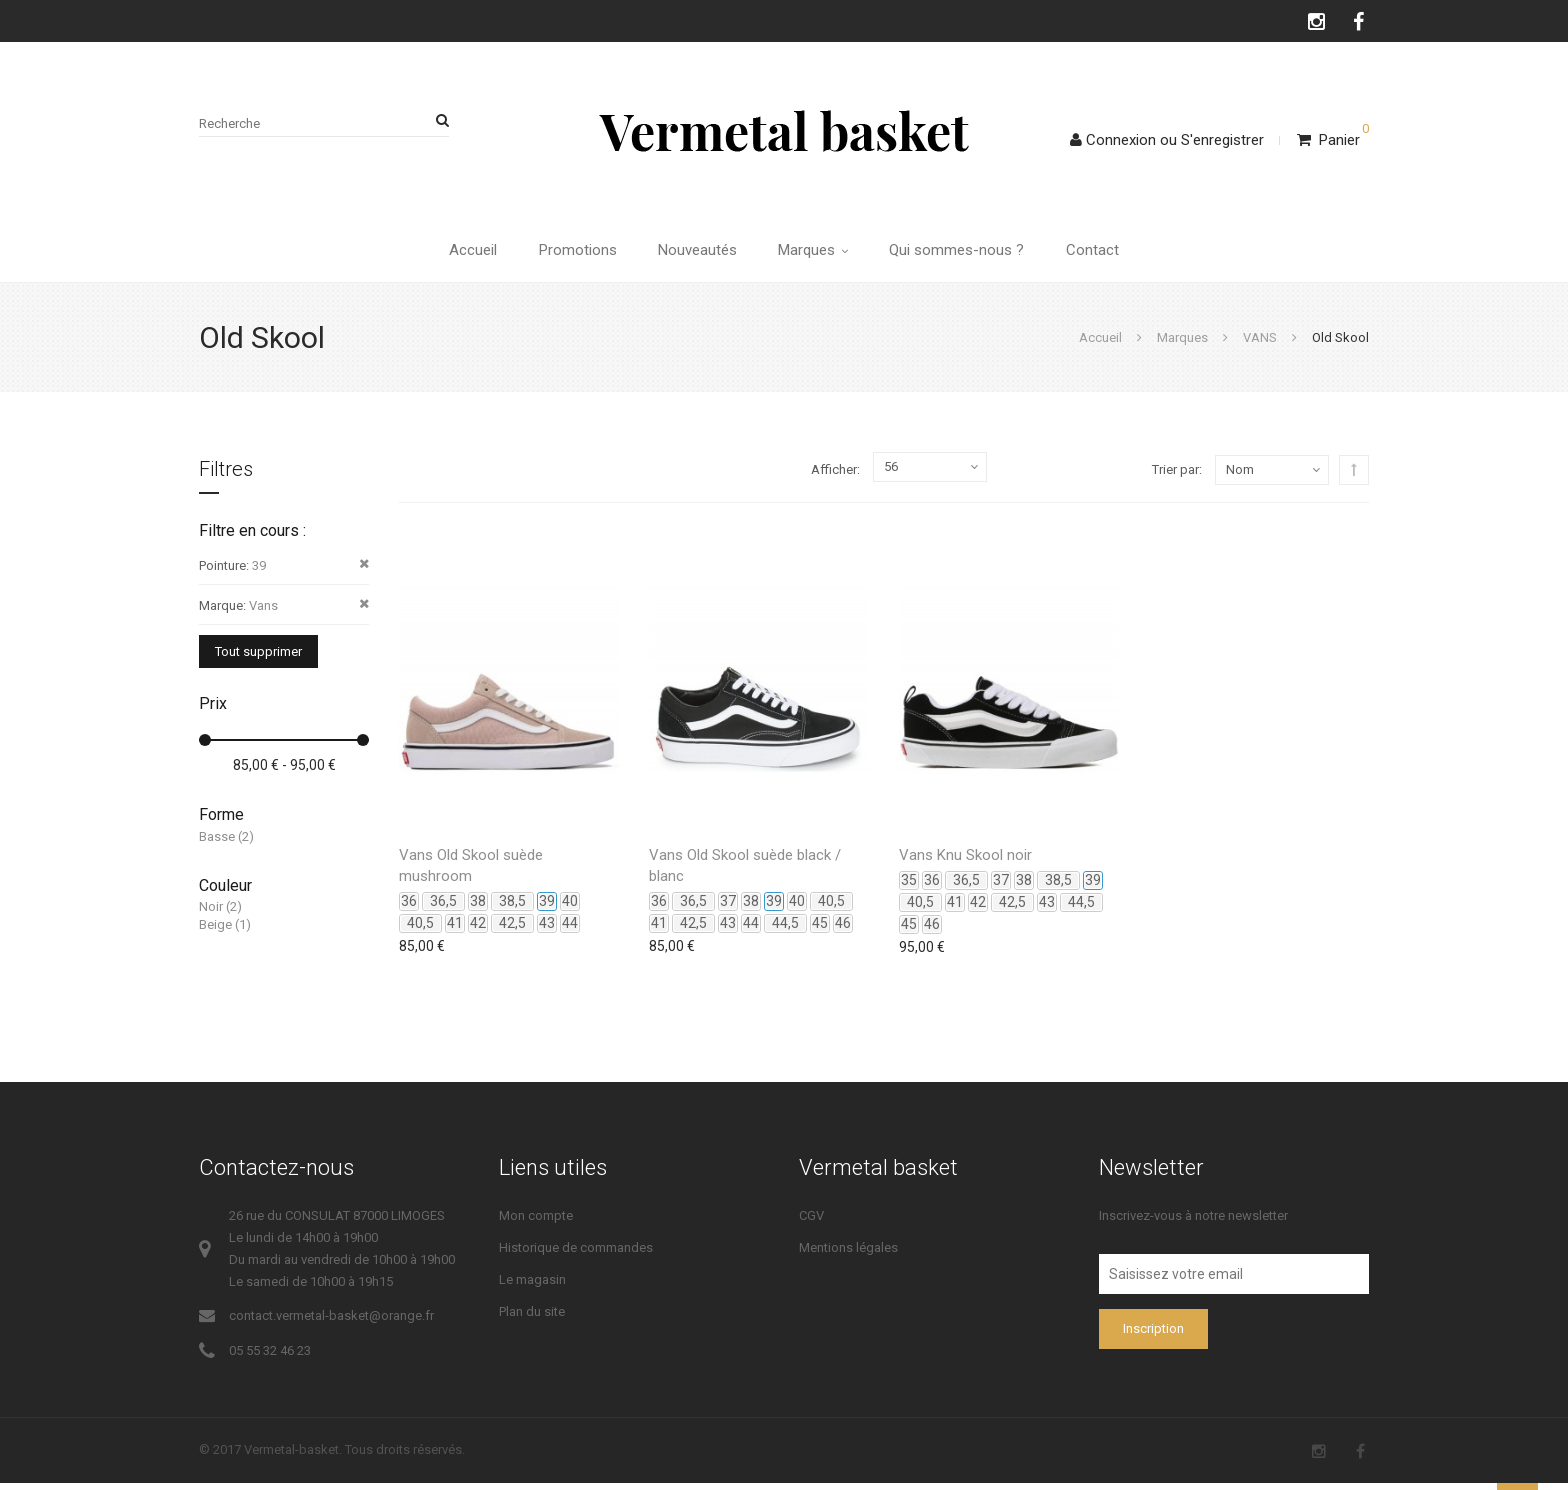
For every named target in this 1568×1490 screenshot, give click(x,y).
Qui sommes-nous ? (964, 254)
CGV (811, 1222)
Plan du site (532, 1318)
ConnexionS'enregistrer (1167, 140)
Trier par (1175, 476)
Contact (1104, 254)
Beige (215, 932)
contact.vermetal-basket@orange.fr (331, 1322)
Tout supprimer (258, 658)
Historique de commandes (576, 1254)
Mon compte (536, 1222)
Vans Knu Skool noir (965, 862)
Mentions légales (848, 1254)
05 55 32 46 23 (270, 1357)
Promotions (571, 254)
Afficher (834, 477)
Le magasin (532, 1286)
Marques (816, 254)
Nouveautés (695, 254)
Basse (217, 843)
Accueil (462, 254)
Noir (211, 913)
